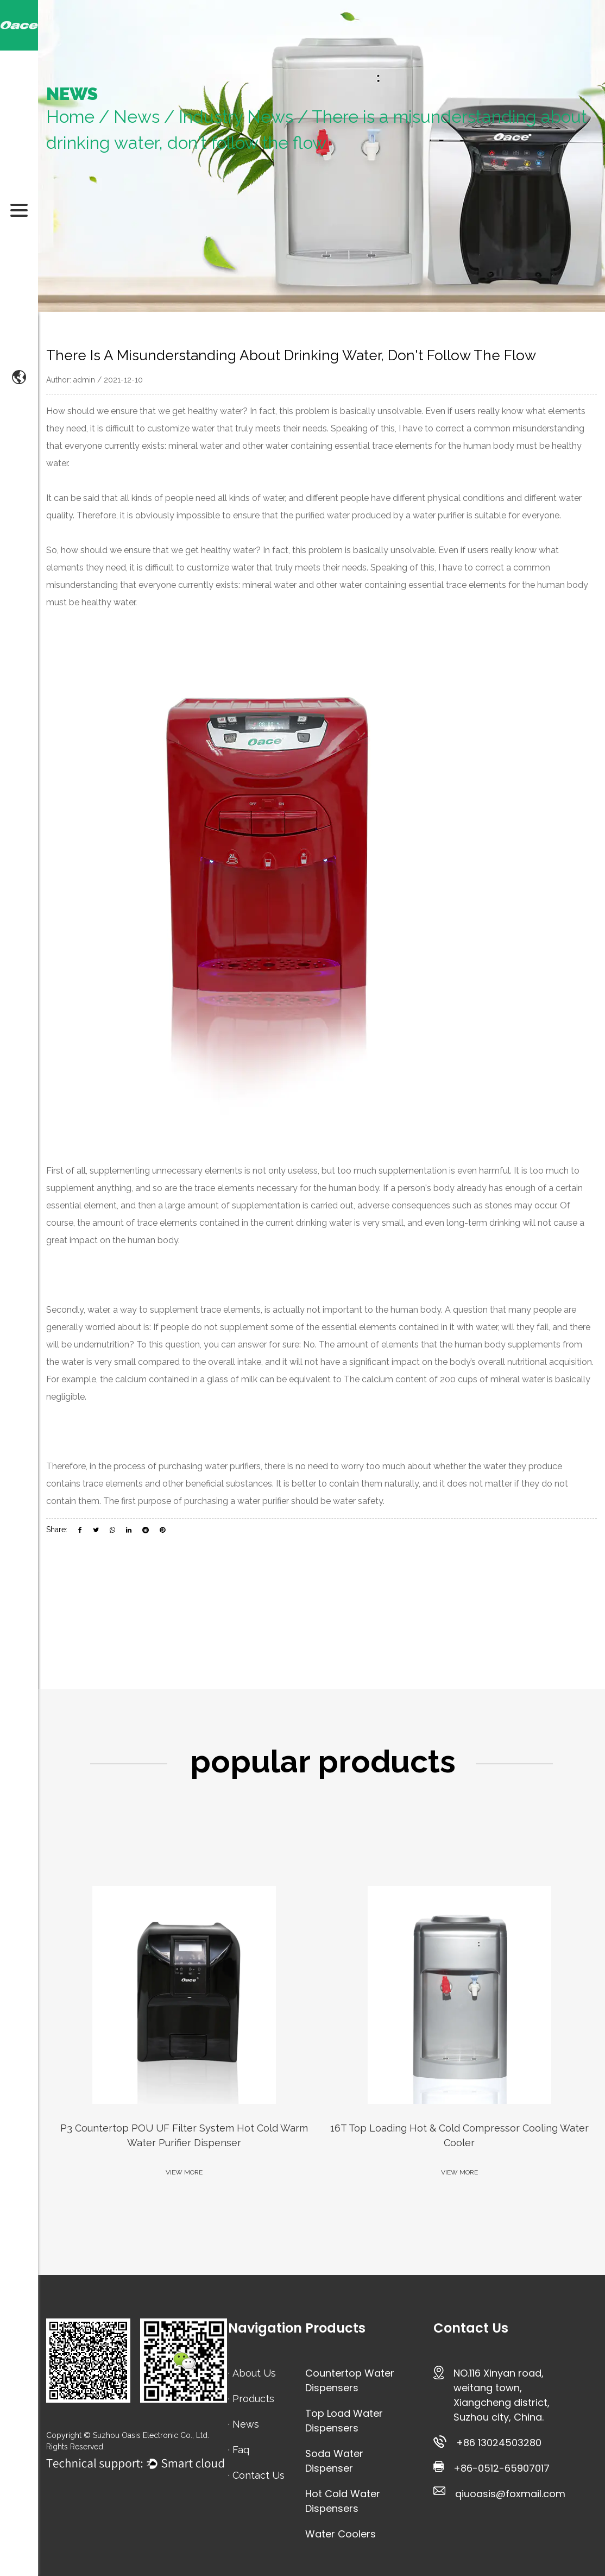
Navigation (265, 2328)
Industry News (236, 116)
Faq (240, 2449)
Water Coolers (340, 2534)
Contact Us (258, 2475)
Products (253, 2398)
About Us (254, 2373)
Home (70, 116)
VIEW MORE (184, 2172)
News (137, 116)
